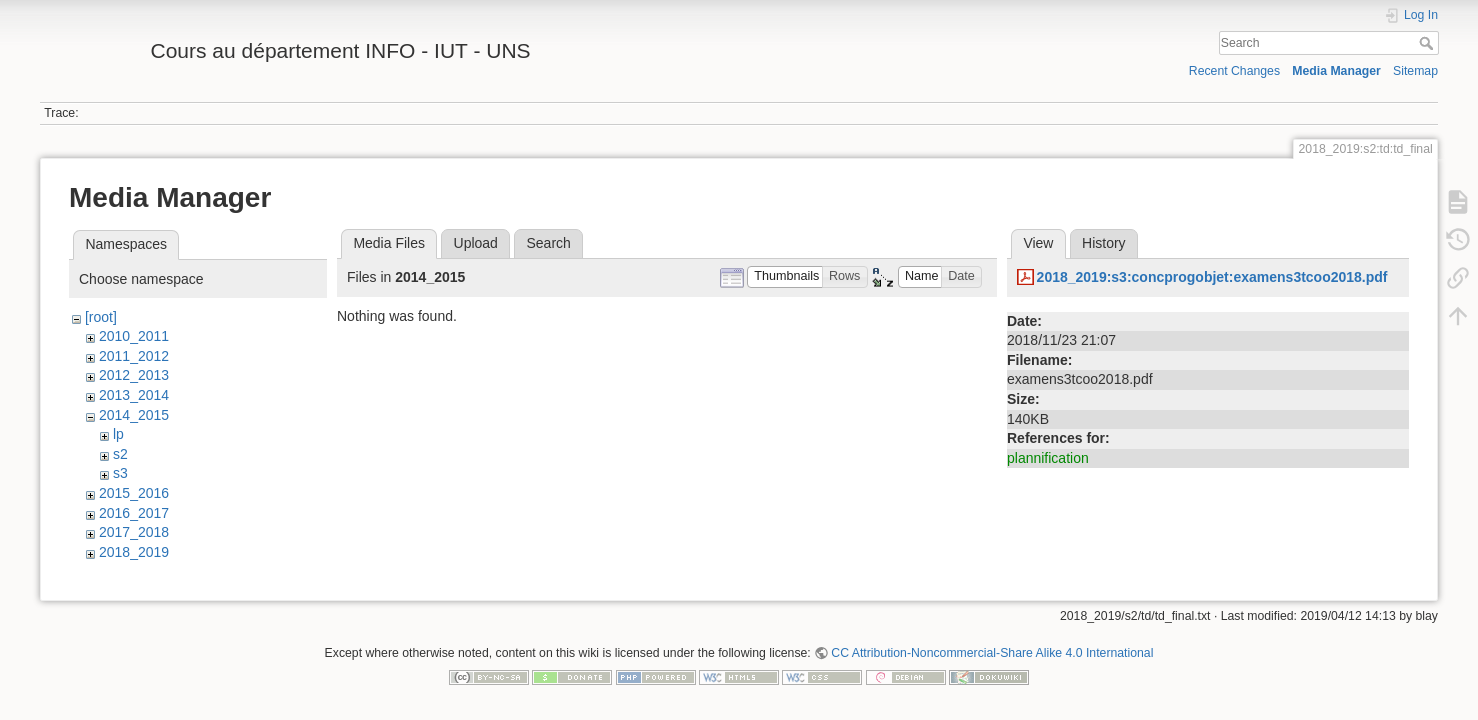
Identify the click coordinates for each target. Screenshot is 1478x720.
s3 (120, 473)
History (1104, 243)
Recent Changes (1234, 71)
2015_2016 (134, 493)
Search (1428, 43)
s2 (120, 454)
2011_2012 (134, 356)
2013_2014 (134, 395)
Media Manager (1336, 71)
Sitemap (1415, 71)
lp (118, 434)
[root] (101, 317)
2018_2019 (134, 552)
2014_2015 (134, 415)
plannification (1048, 458)
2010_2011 (134, 336)
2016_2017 (134, 513)
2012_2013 (134, 375)
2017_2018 (134, 532)
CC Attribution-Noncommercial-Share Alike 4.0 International (992, 654)
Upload (476, 243)
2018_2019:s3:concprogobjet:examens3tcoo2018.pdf (1212, 277)
